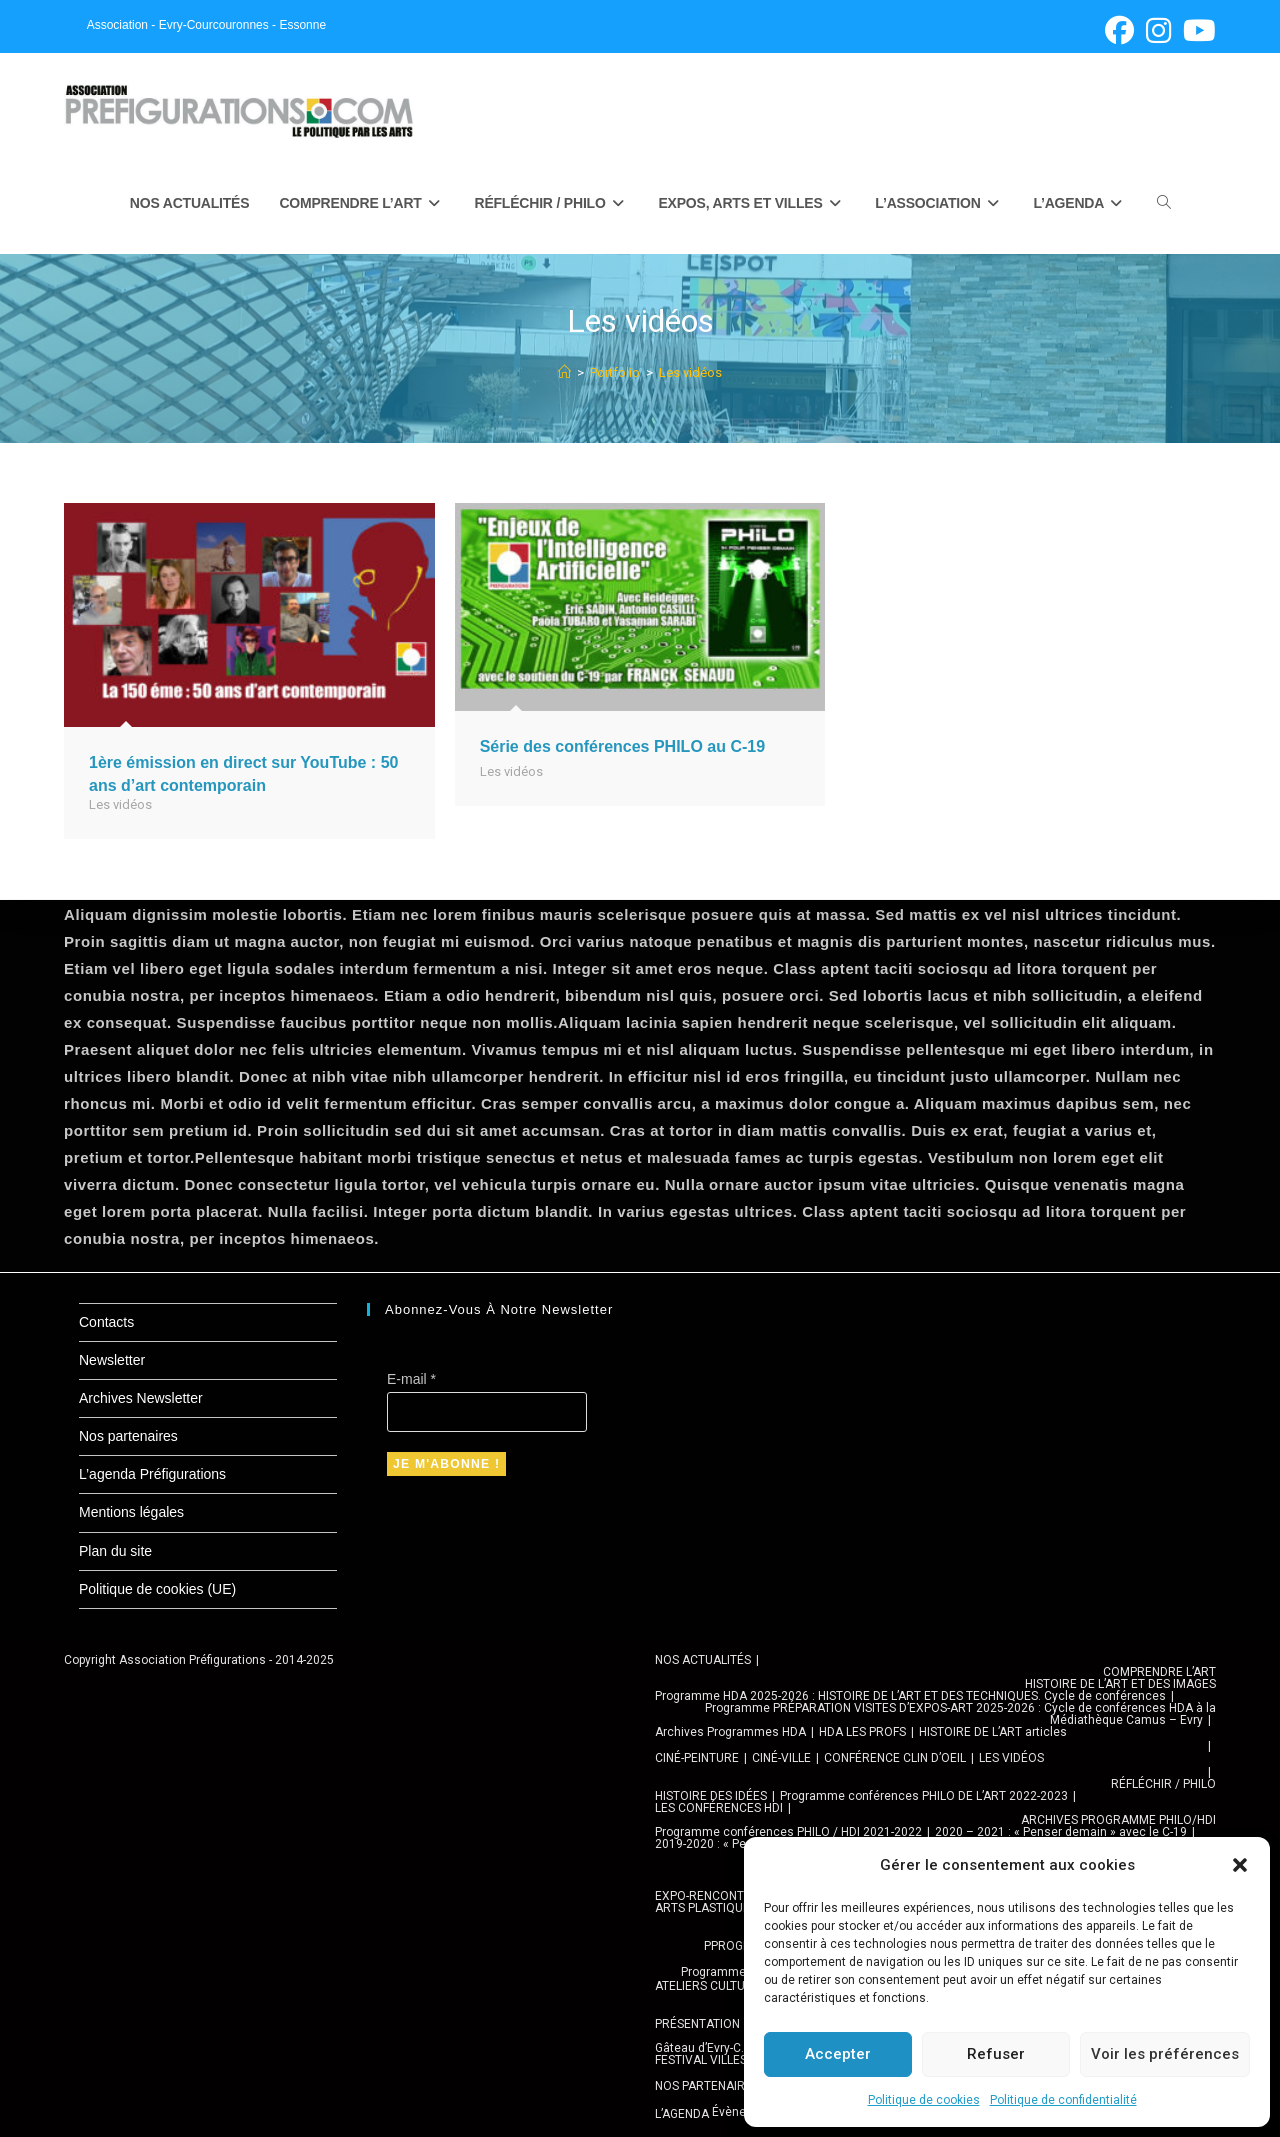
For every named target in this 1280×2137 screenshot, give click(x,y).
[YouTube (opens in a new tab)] (1196, 30)
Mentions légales (131, 1512)
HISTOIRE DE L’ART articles (993, 1732)
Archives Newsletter (141, 1398)
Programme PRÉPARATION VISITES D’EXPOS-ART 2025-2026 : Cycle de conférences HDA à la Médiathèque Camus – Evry (960, 1714)
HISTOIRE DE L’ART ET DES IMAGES (1120, 1684)
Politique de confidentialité (1063, 2100)
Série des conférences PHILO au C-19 (622, 747)
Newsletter (112, 1360)
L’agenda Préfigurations (152, 1474)
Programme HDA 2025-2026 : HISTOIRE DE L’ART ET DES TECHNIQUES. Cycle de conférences (910, 1696)
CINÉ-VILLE (781, 1758)
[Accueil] (564, 373)
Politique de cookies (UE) (157, 1589)
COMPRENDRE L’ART (1159, 1672)
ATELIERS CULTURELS (714, 1986)
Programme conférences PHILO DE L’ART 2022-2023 (924, 1796)
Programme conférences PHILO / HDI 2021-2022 (788, 1832)
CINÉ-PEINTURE (697, 1758)
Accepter (838, 2054)
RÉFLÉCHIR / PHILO (1163, 1784)
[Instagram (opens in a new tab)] (1158, 30)
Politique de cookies (924, 2100)
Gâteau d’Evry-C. (699, 2048)
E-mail (411, 1379)
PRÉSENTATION (697, 2024)
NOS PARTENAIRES (707, 2086)
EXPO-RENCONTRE (707, 1896)
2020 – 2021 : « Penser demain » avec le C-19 (1061, 1832)
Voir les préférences (1165, 2054)
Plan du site (115, 1551)
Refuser (996, 2054)
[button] (1240, 1865)
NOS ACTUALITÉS (703, 1660)
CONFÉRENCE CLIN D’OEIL (895, 1758)
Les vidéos (690, 373)
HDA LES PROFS (862, 1732)
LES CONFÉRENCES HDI (719, 1808)
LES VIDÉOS (1011, 1758)
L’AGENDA (682, 2114)
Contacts (106, 1322)
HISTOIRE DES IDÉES (711, 1796)
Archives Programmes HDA (730, 1732)
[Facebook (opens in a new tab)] (1119, 30)
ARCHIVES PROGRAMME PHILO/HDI (1118, 1820)
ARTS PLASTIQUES (706, 1908)
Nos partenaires (128, 1436)
